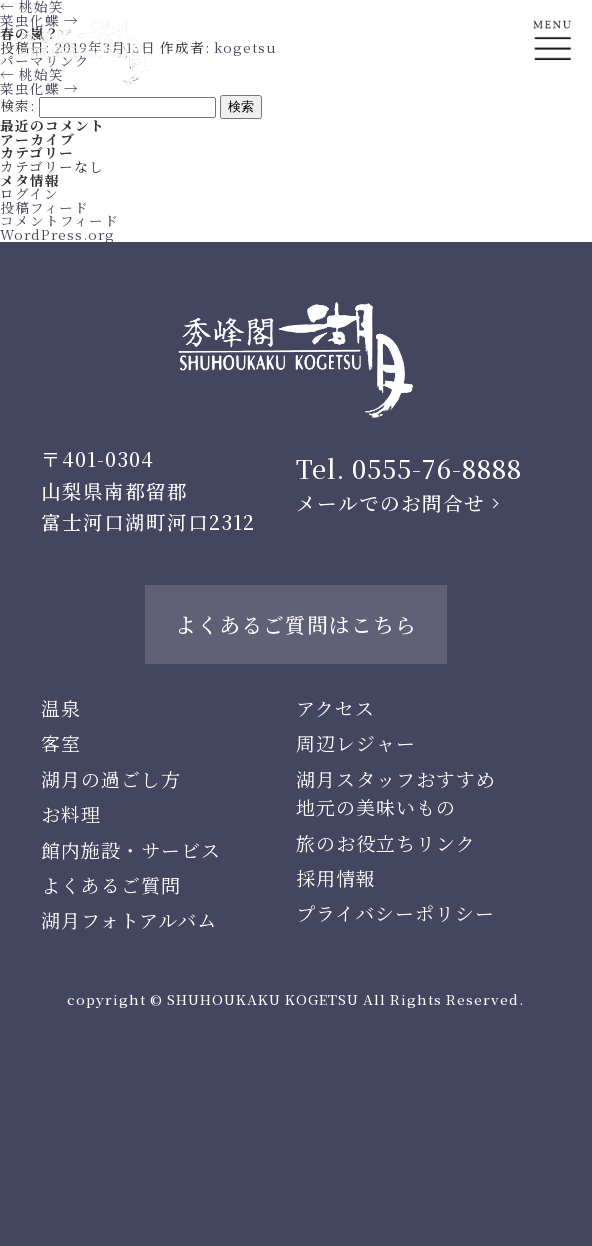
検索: (17, 105)
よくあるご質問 (111, 884)
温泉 (61, 707)
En (552, 116)
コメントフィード (59, 220)
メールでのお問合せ (390, 503)
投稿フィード (44, 207)
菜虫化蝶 (39, 88)
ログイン (29, 193)
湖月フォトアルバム (129, 919)
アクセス (335, 707)
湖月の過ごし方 (111, 778)
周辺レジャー (356, 742)
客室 (61, 742)
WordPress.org (57, 234)
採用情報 (336, 877)
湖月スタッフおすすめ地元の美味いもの (396, 792)
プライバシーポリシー (395, 912)
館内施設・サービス (131, 849)
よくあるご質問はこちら (296, 624)
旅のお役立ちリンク (386, 842)
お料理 (71, 813)
